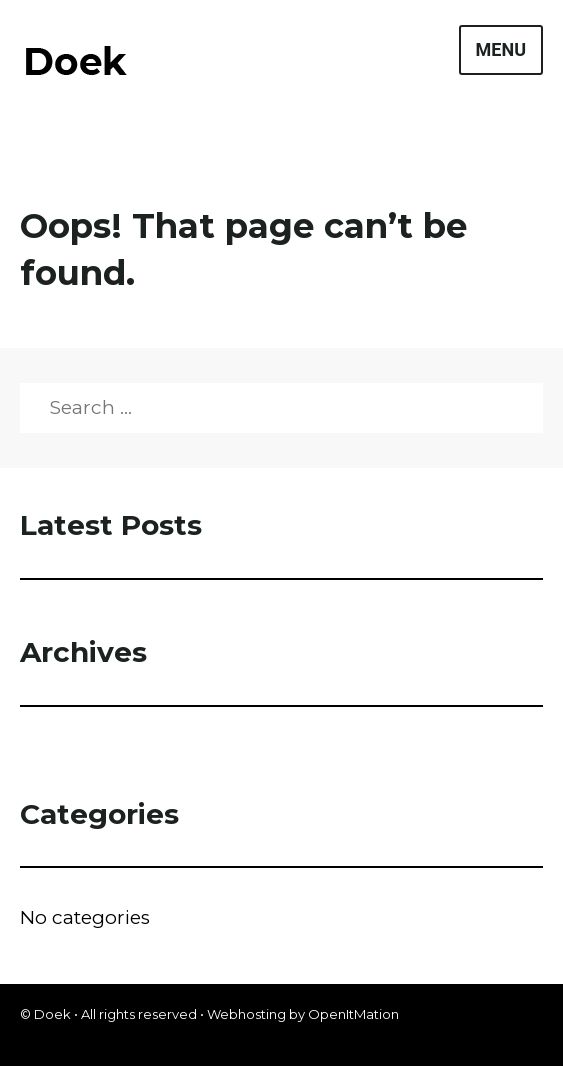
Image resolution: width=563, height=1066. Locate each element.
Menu (501, 49)
